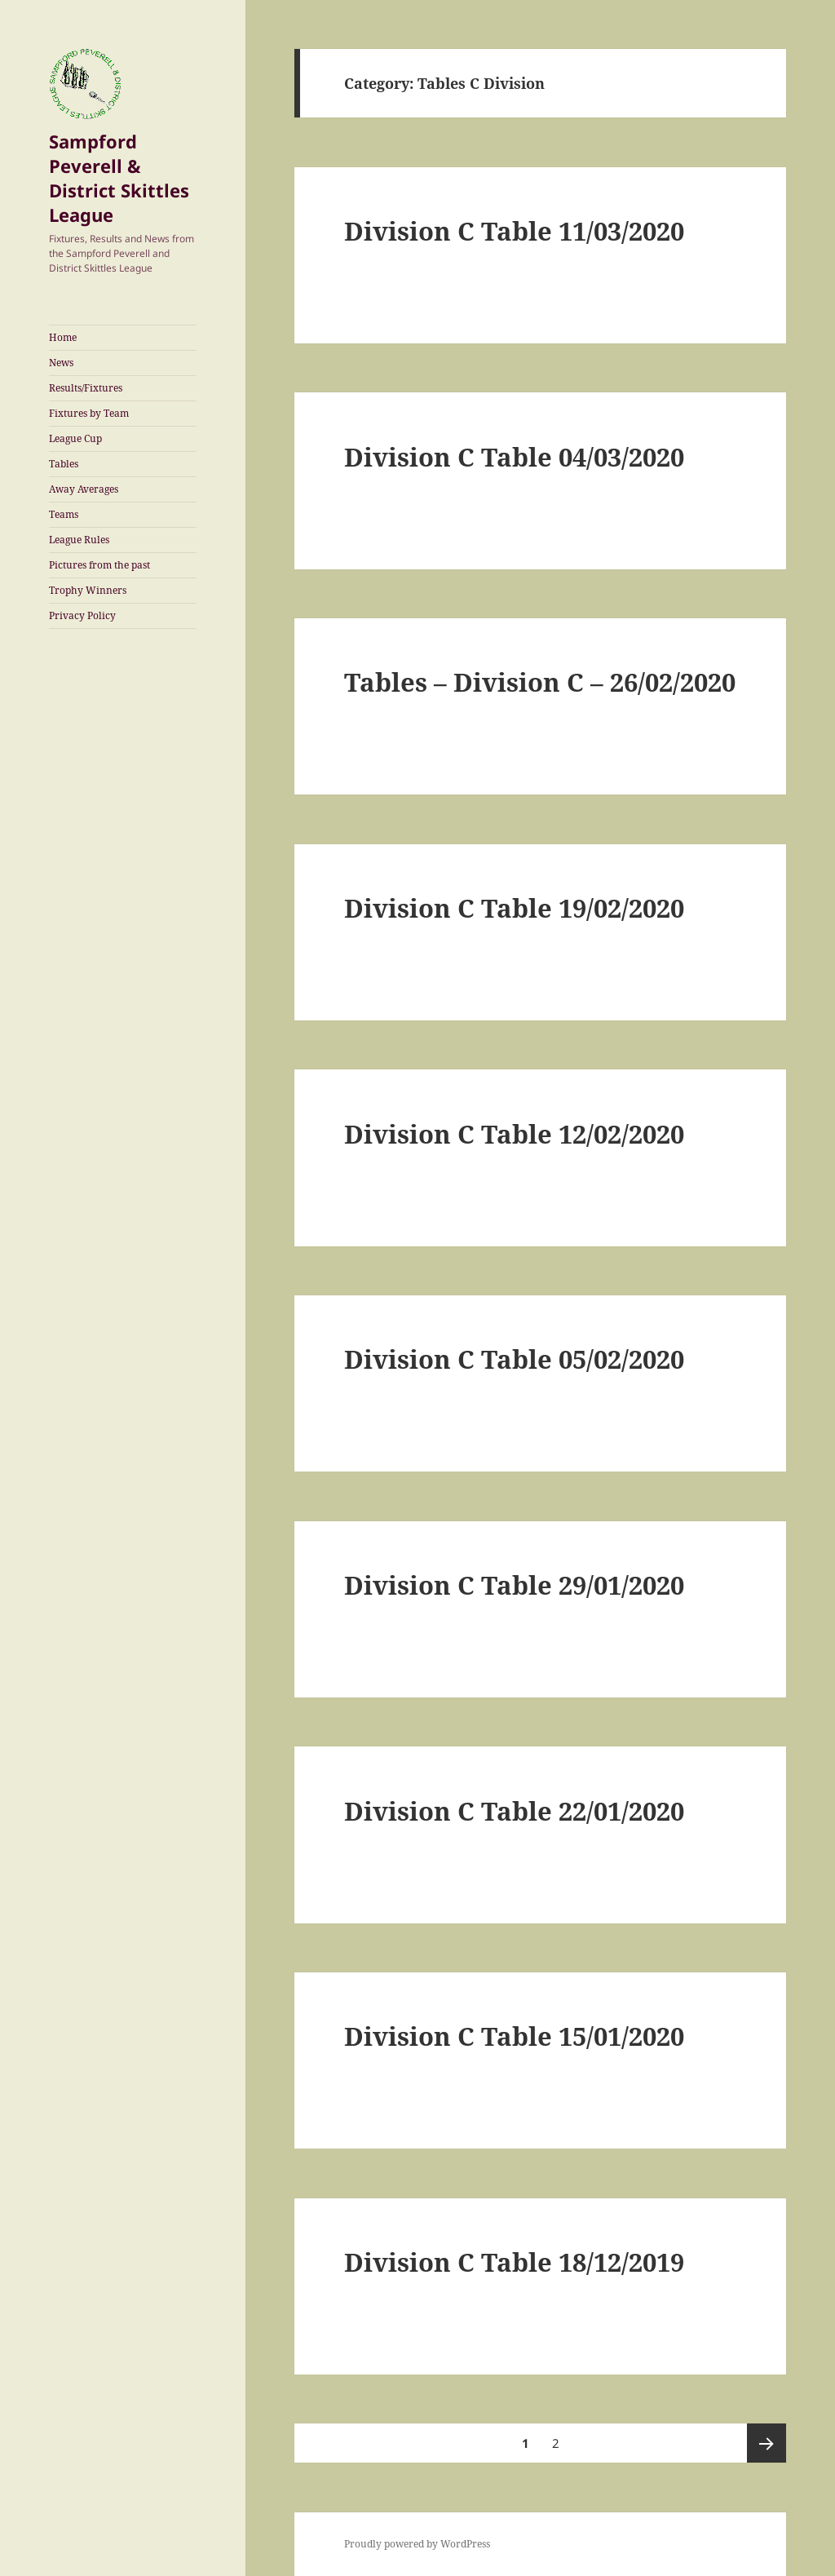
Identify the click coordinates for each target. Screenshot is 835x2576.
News (61, 363)
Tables (63, 464)
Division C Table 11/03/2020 (514, 231)
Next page (766, 2443)
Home (63, 337)
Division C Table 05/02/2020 (514, 1359)
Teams (63, 514)
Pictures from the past (99, 565)
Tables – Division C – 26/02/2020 (540, 682)
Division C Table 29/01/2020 (514, 1585)
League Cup (75, 438)
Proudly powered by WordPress (417, 2544)
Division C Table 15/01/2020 (514, 2036)
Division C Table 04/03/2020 (514, 457)
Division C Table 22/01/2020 (514, 1811)
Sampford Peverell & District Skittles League (119, 178)
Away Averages (83, 489)
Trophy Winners (87, 590)
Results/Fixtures (85, 388)
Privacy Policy (82, 615)
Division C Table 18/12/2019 (514, 2262)
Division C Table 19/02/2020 (514, 908)
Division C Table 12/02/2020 (514, 1134)
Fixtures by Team (89, 413)
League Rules (79, 540)
